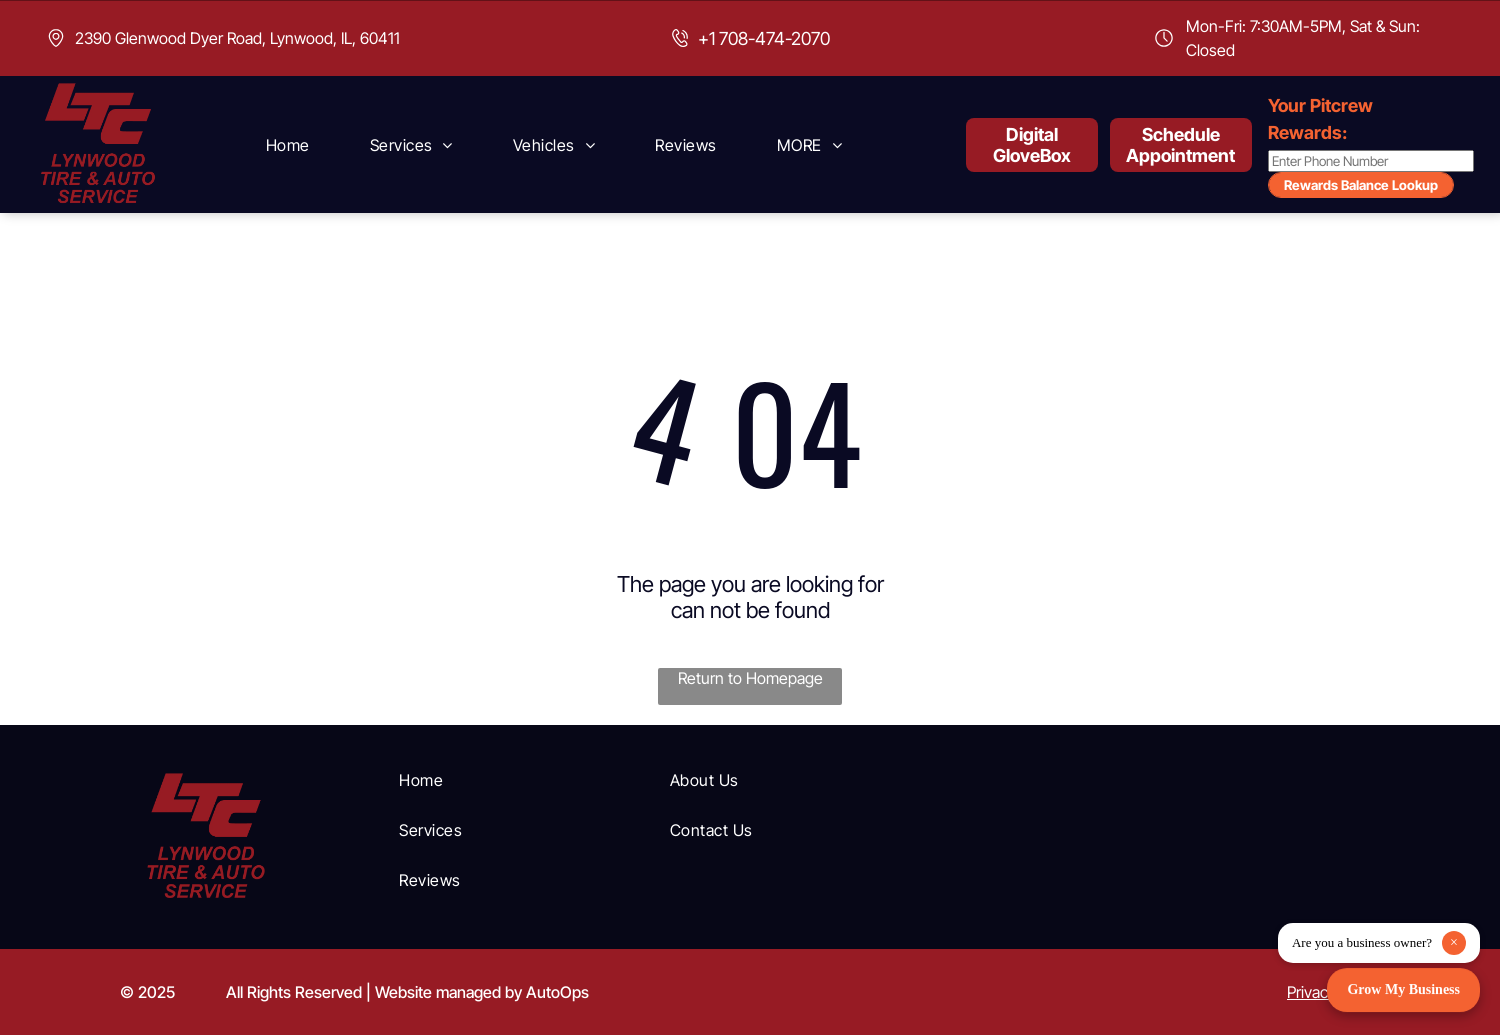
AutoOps (557, 992)
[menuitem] (288, 144)
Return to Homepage (750, 678)
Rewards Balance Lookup (1361, 185)
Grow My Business (1403, 989)
